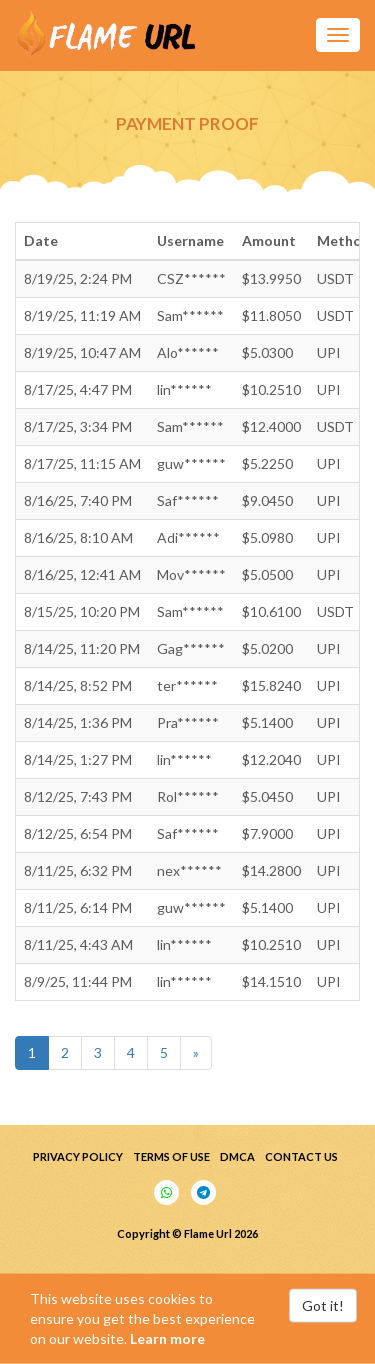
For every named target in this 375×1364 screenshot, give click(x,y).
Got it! (323, 1305)
